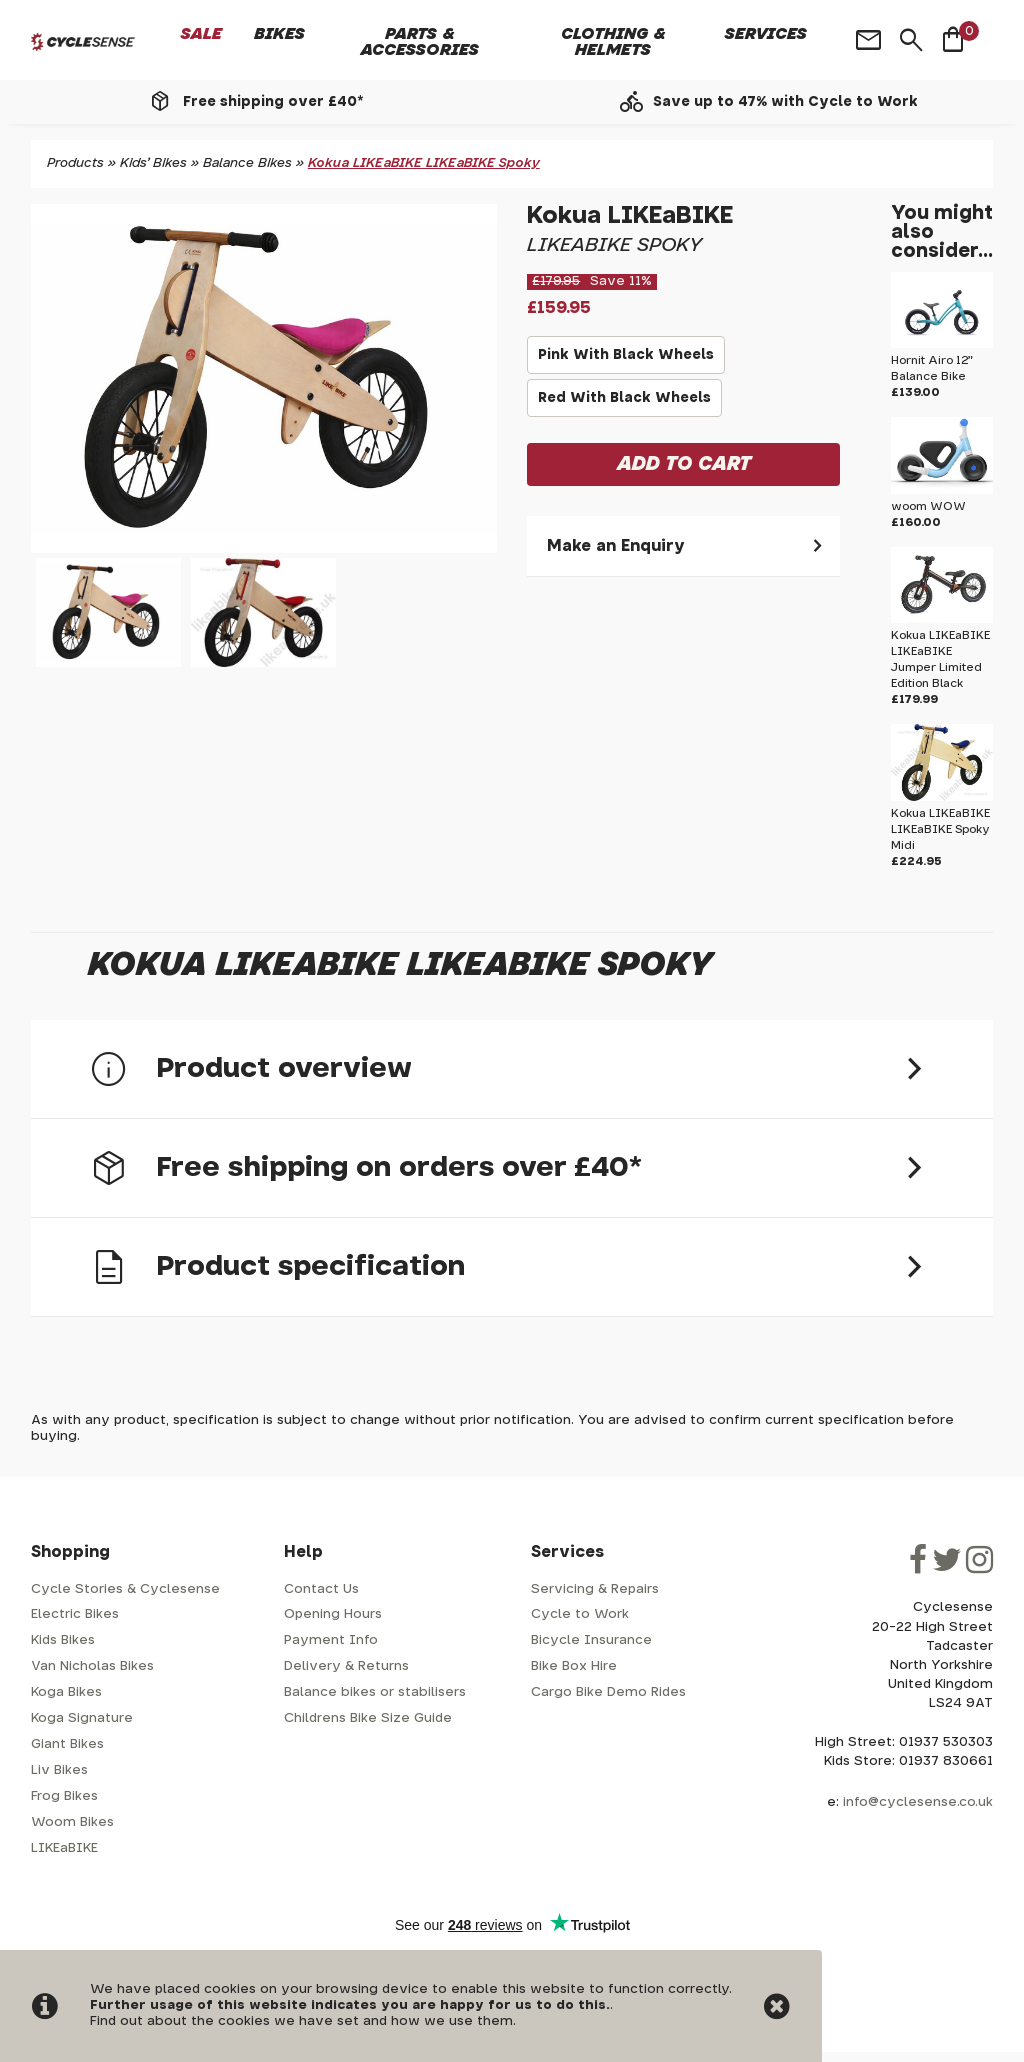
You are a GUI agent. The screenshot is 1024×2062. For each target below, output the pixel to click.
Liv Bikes (59, 1770)
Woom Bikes (72, 1822)
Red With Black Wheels (624, 404)
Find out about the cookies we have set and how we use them (301, 2021)
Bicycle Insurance (591, 1640)
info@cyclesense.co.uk (918, 1802)
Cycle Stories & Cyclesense (125, 1589)
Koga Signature (82, 1718)
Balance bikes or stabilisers (375, 1692)
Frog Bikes (64, 1796)
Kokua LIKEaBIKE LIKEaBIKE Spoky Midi (940, 829)
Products (75, 163)
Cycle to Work (580, 1614)
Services (766, 34)
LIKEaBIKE (64, 1848)
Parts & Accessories (420, 42)
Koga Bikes (66, 1692)
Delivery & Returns (346, 1666)
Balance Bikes (247, 163)
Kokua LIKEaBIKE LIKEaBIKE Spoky (424, 163)
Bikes (279, 34)
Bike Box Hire (574, 1666)
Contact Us (321, 1589)
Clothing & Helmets (613, 42)
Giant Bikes (67, 1744)
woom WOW (928, 506)
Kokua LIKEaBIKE (630, 216)
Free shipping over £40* (273, 102)
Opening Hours (333, 1614)
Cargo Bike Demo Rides (608, 1692)
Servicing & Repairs (595, 1589)
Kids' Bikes (153, 163)
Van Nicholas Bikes (92, 1666)
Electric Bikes (75, 1614)
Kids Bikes (63, 1640)
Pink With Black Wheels (626, 361)
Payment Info (331, 1640)
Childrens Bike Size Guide (368, 1718)
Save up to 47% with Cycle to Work (785, 102)
